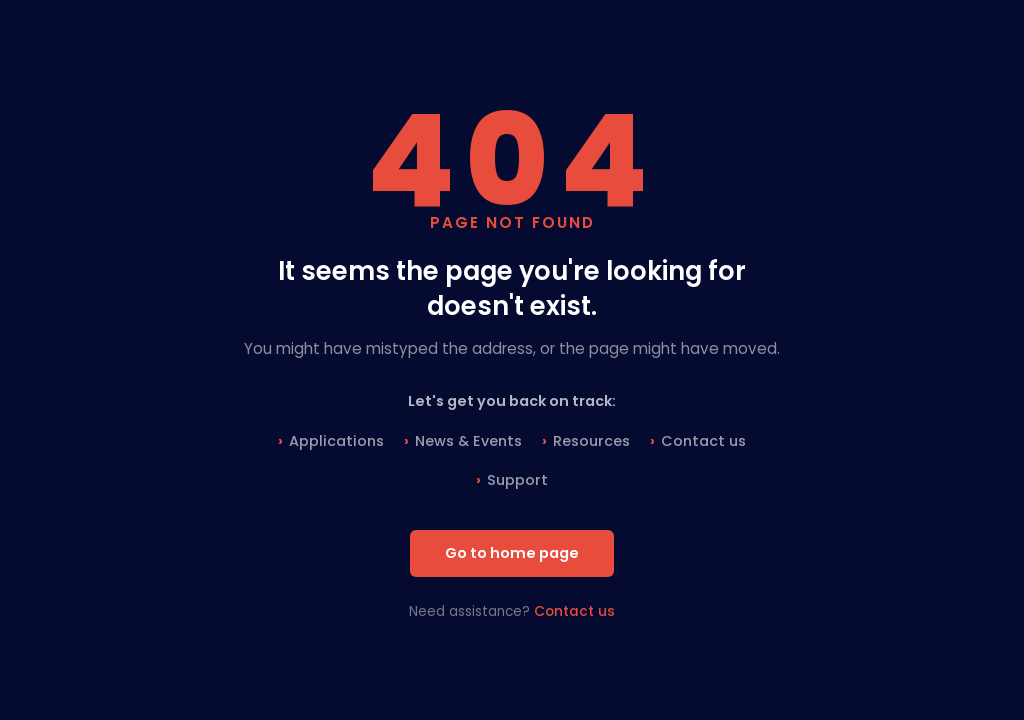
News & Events (468, 441)
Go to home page (512, 553)
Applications (336, 441)
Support (517, 480)
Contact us (703, 441)
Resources (591, 441)
